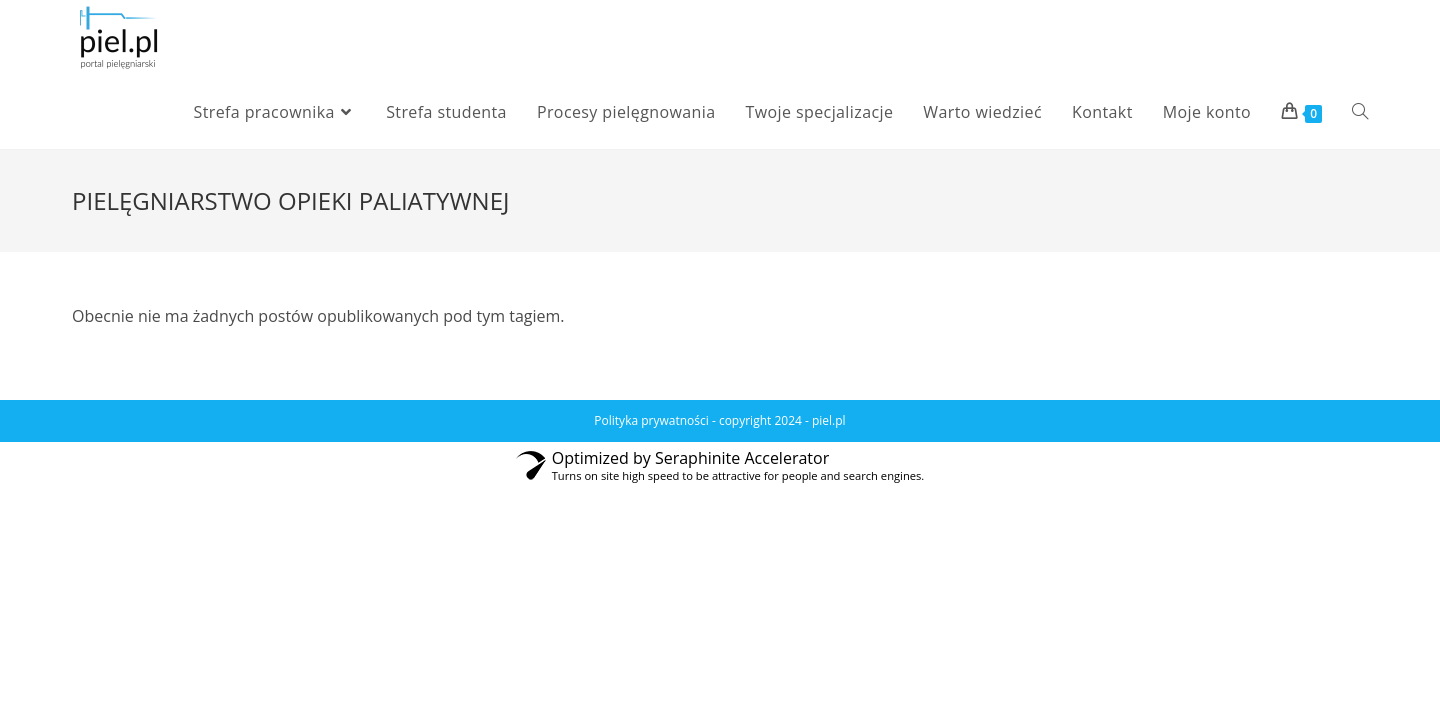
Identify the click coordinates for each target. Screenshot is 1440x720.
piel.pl (829, 420)
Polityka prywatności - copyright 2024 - (703, 420)
